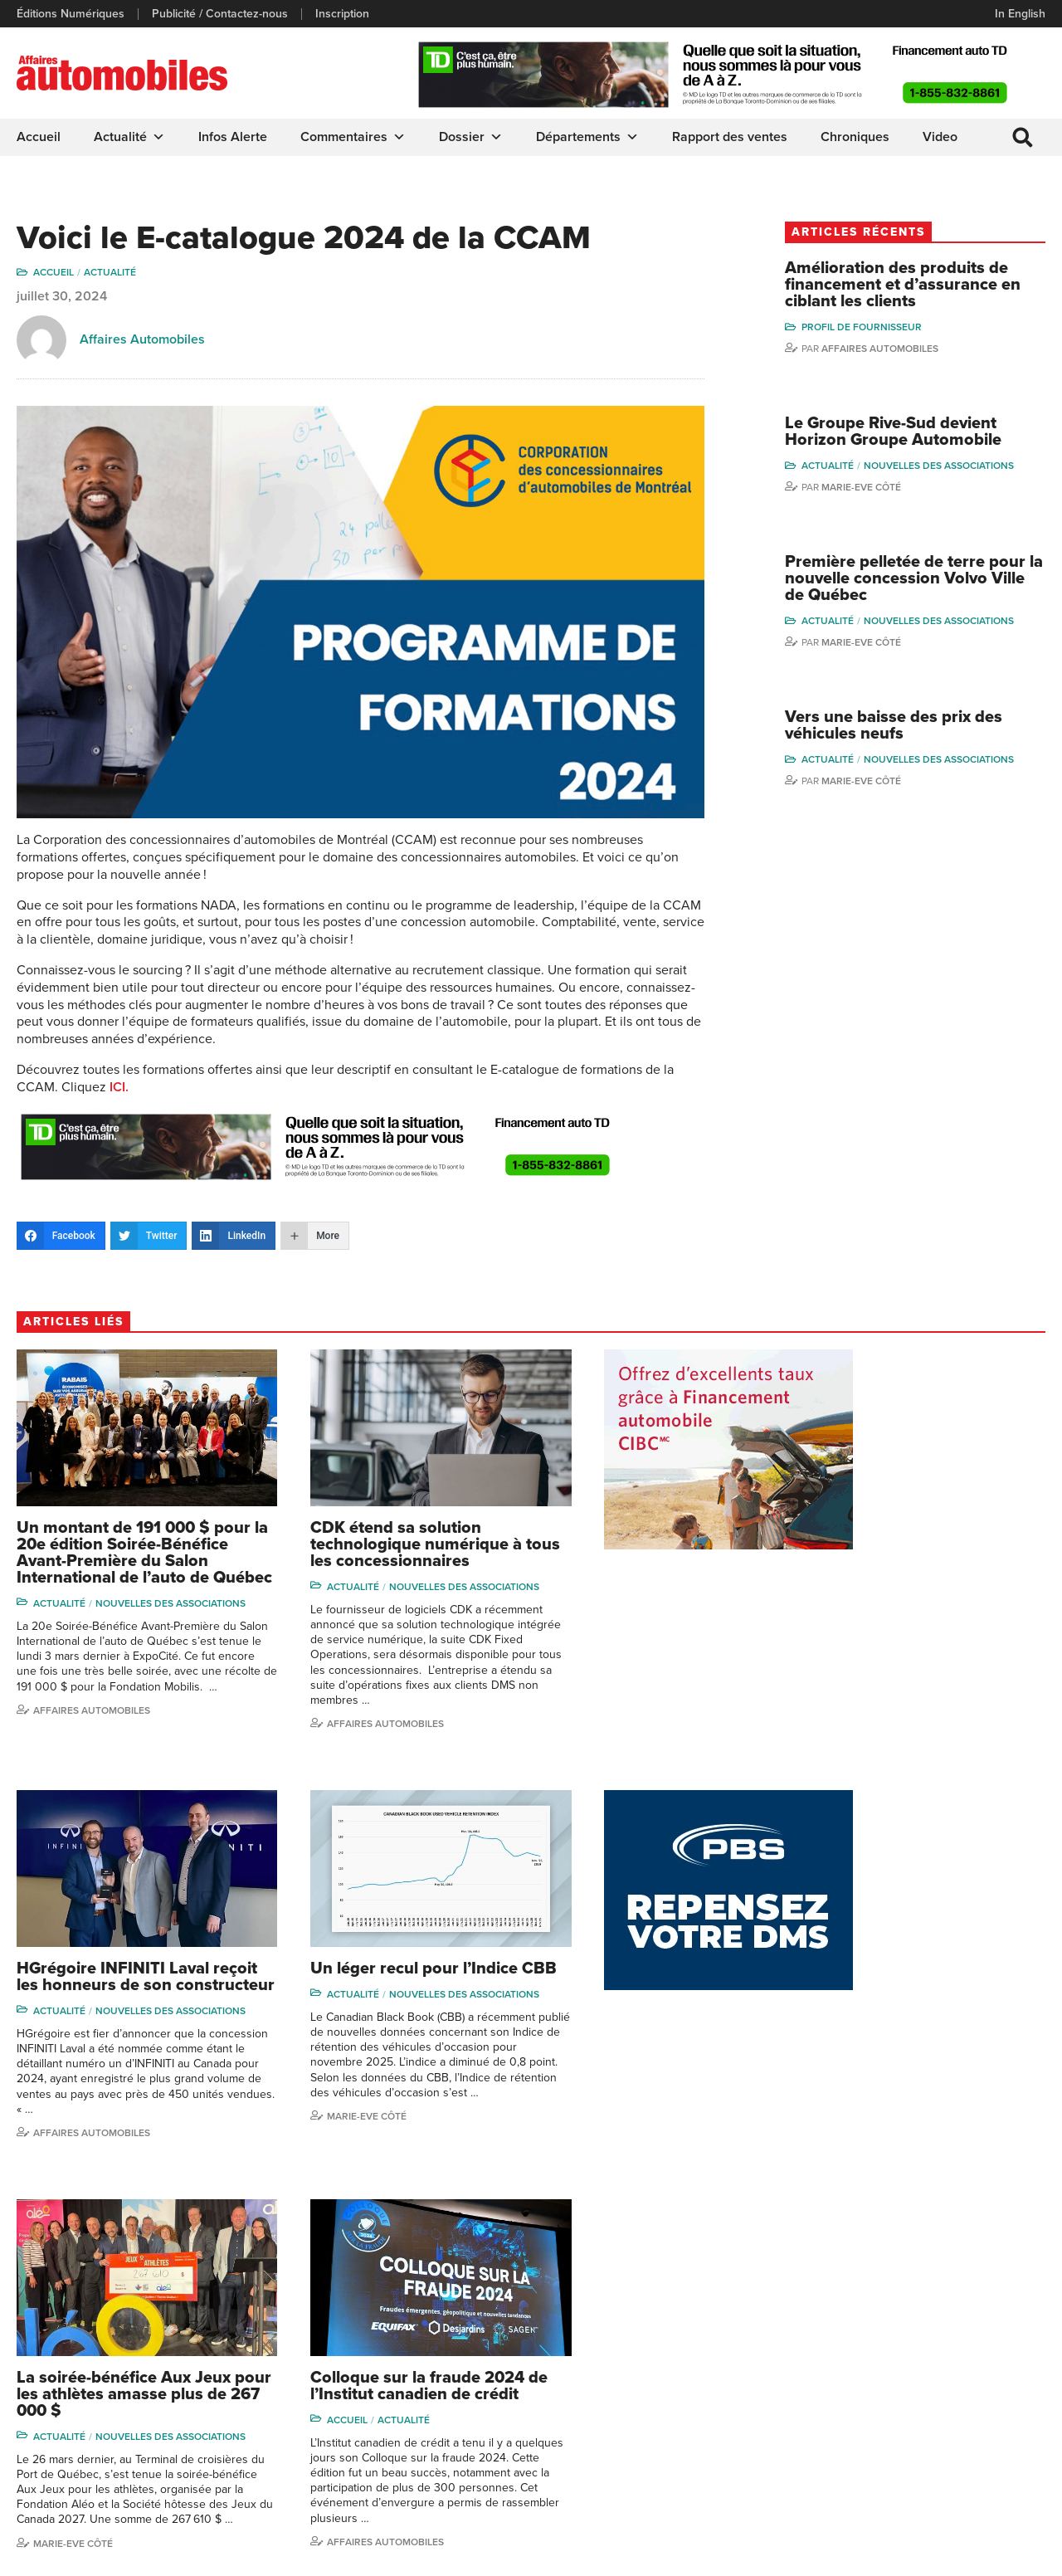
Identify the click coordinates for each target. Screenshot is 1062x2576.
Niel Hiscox (842, 2327)
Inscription (342, 14)
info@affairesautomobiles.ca (107, 2307)
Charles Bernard (978, 2327)
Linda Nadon (845, 2352)
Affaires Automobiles (142, 340)
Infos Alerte (232, 137)
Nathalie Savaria (976, 2413)
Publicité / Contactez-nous (220, 14)
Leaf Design (1012, 2555)
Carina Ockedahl (855, 2377)
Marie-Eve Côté (889, 489)
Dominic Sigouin (854, 2453)
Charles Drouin (974, 2438)
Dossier (471, 137)
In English (1020, 14)
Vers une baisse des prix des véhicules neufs (921, 728)
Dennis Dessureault (987, 2463)
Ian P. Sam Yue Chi (983, 2352)
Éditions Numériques (70, 14)
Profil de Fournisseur (890, 328)
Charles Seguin (852, 2428)
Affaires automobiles (908, 349)
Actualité (129, 137)
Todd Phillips (845, 2403)
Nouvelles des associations (967, 467)
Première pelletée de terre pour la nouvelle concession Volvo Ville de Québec (919, 580)
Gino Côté (839, 2301)
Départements (587, 137)
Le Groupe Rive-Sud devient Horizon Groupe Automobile (921, 433)
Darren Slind (845, 2478)
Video (940, 137)
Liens (295, 2352)
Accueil (39, 137)
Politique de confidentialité (84, 2555)
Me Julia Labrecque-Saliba (988, 2381)
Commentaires (353, 137)
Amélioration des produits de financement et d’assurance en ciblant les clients (924, 285)
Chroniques (855, 137)
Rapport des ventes (729, 137)
